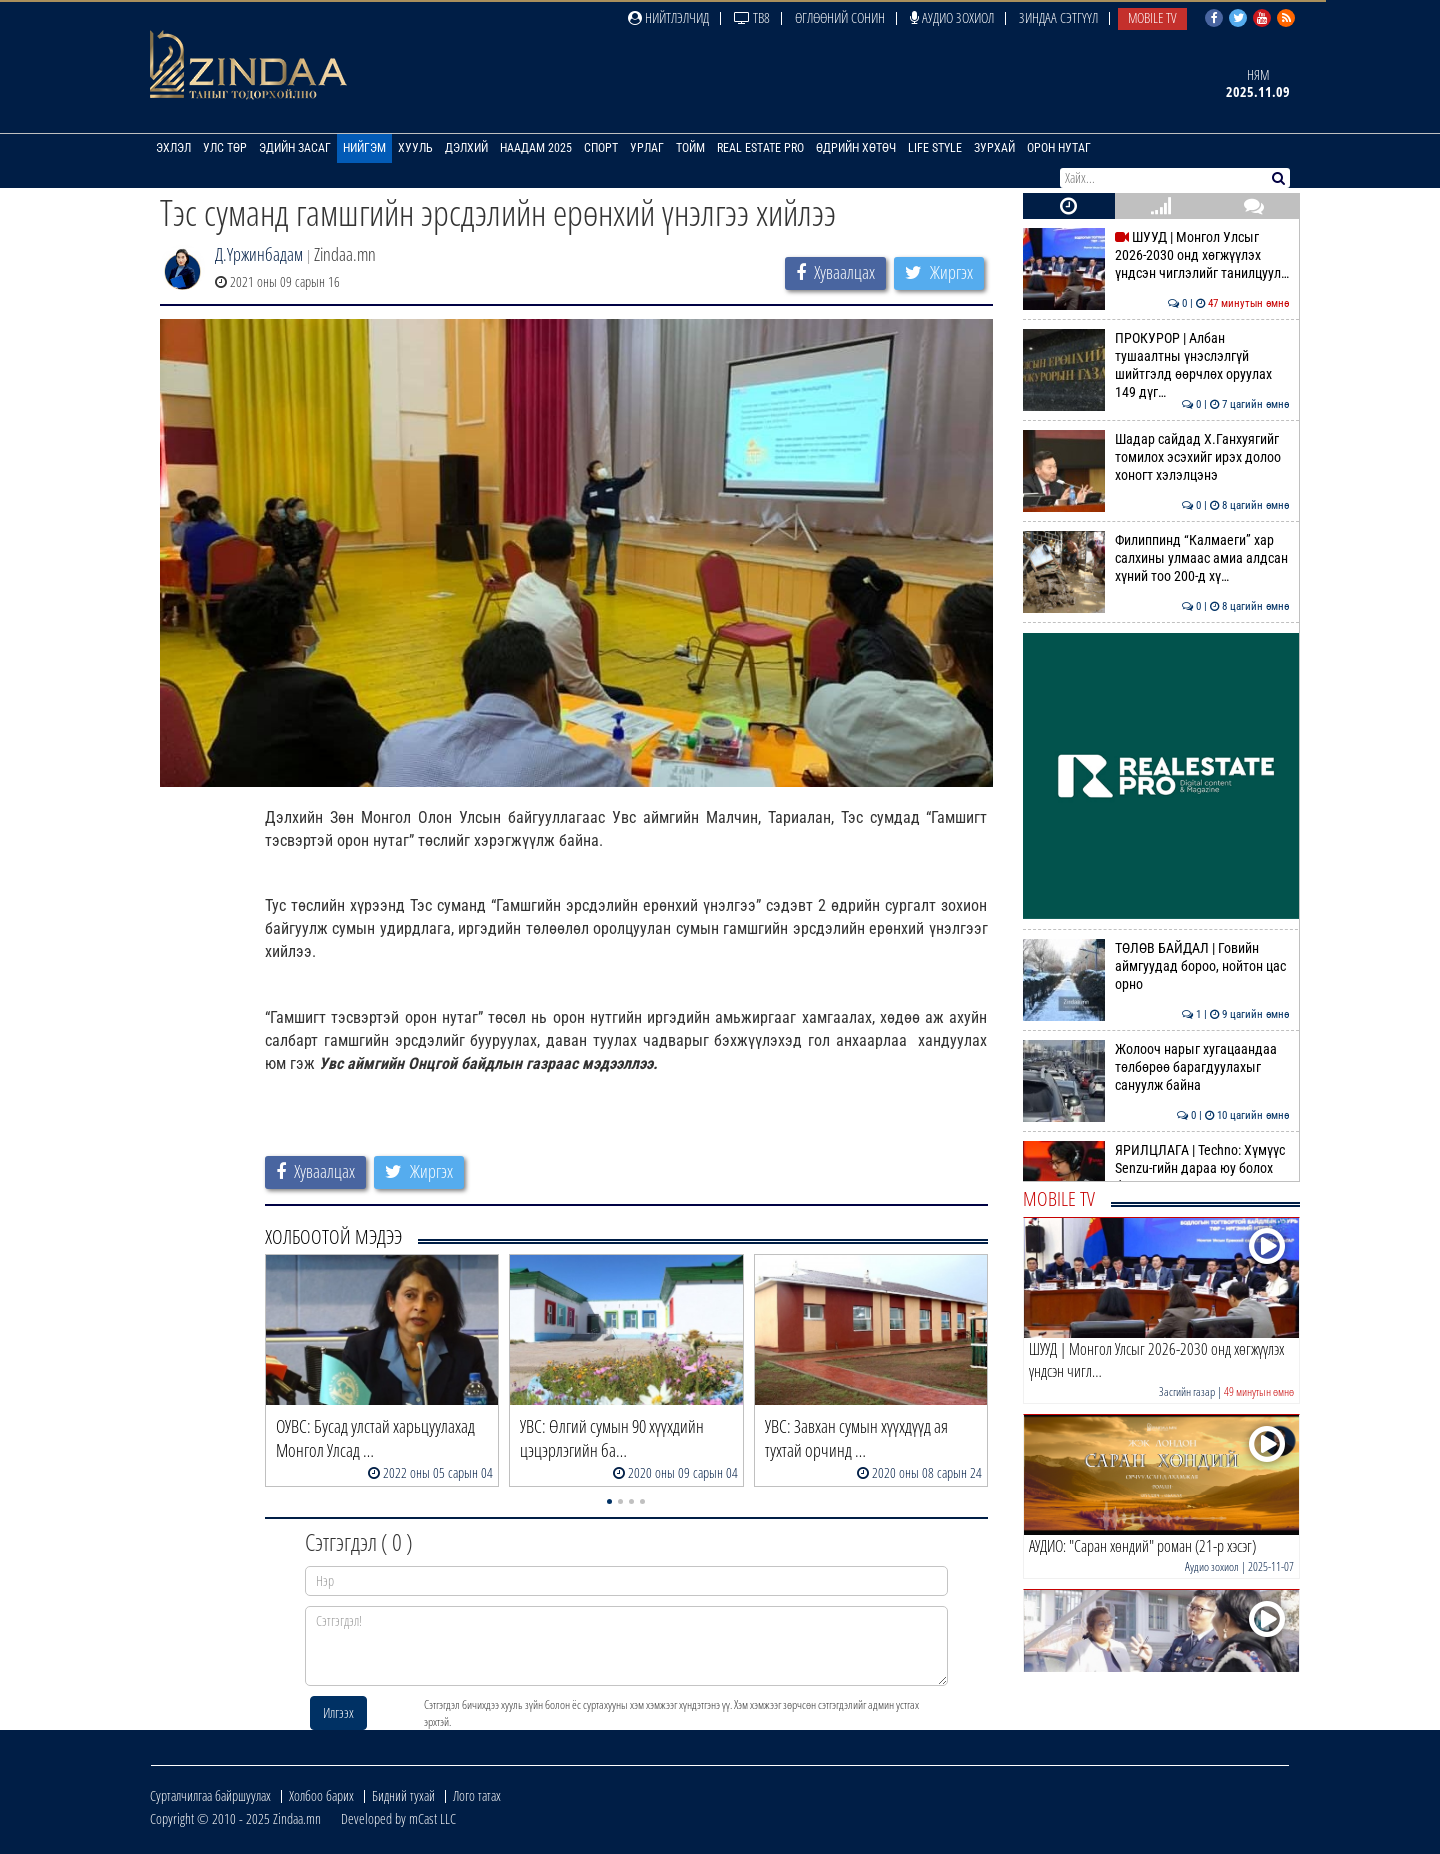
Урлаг (647, 148)
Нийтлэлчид (668, 17)
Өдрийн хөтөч (856, 148)
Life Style (935, 148)
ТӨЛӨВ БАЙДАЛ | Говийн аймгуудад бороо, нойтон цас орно (1156, 966)
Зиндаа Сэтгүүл (1058, 17)
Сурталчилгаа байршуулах (210, 1795)
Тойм (690, 148)
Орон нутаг (1059, 148)
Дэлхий (466, 148)
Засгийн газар (1187, 1391)
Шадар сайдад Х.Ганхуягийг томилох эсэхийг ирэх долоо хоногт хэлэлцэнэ (1156, 457)
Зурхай (994, 148)
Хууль (415, 148)
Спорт (601, 148)
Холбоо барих (321, 1795)
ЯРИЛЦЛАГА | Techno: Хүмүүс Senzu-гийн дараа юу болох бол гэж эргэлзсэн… (1156, 1168)
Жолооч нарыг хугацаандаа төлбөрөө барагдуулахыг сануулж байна (1156, 1067)
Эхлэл (173, 148)
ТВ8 (752, 17)
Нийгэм (364, 148)
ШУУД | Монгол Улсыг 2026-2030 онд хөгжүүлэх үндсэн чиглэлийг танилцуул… (1156, 255)
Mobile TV (1152, 17)
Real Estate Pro (760, 148)
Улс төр (225, 148)
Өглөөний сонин (840, 17)
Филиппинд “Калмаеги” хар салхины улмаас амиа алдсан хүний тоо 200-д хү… (1156, 558)
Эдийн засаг (295, 148)
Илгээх (338, 1712)
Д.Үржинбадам (259, 254)
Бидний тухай (403, 1795)
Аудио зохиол (952, 17)
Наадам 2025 (536, 148)
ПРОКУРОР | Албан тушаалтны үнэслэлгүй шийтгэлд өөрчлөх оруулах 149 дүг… (1156, 365)
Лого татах (477, 1795)
